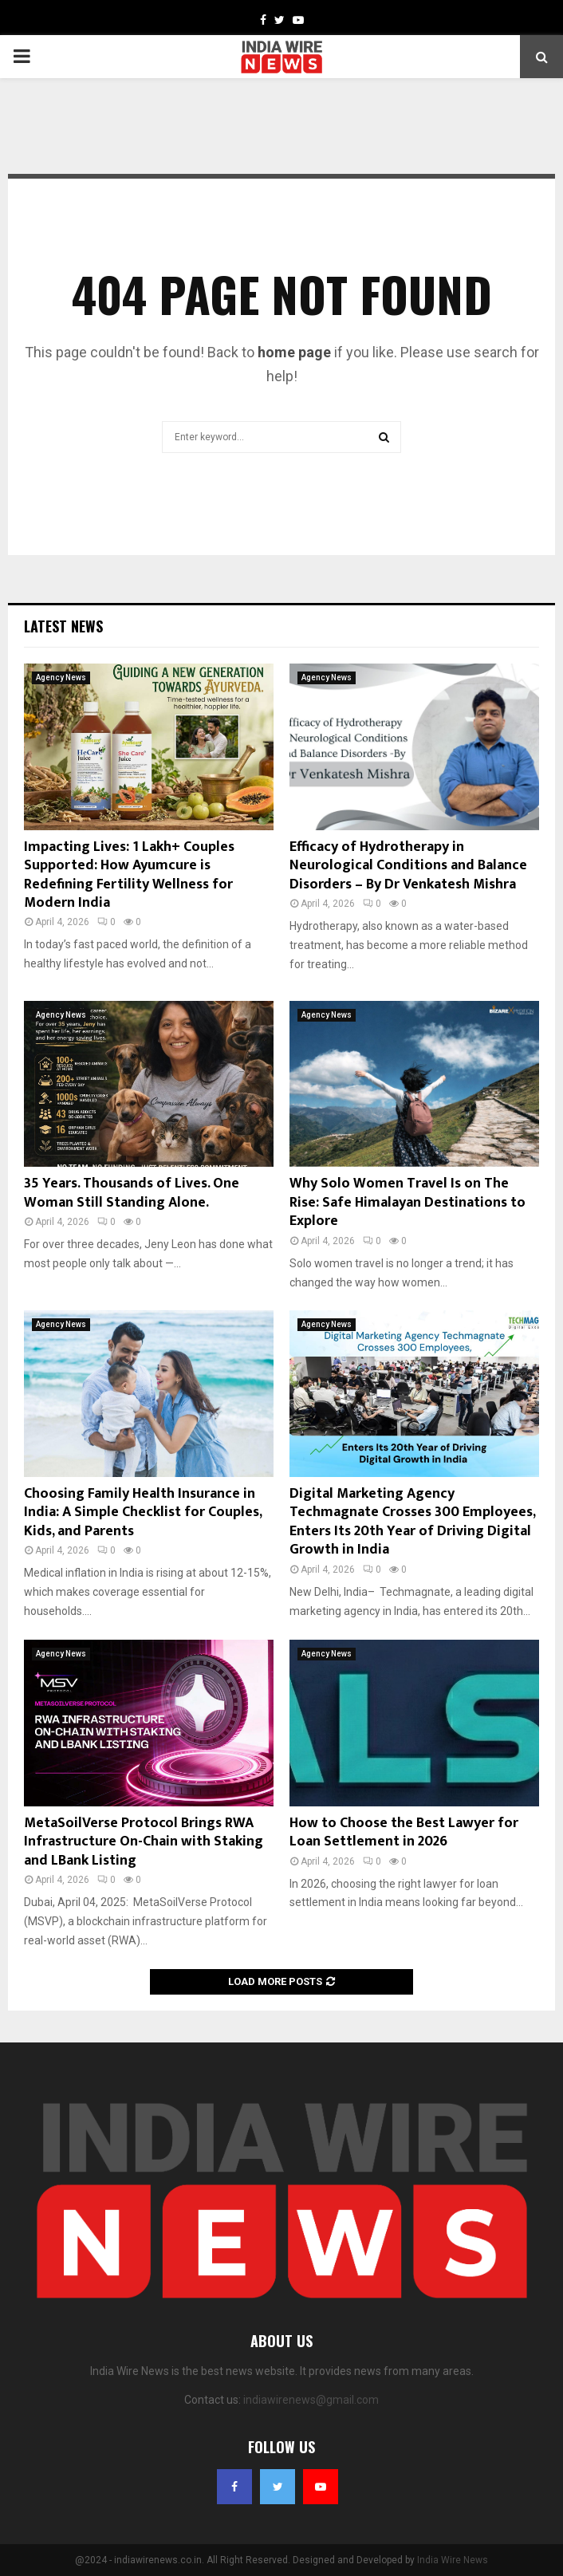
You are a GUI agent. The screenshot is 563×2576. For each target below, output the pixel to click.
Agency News (61, 677)
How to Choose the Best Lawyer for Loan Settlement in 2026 (403, 1832)
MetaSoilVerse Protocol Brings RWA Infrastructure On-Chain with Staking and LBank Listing (143, 1842)
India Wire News (452, 2560)
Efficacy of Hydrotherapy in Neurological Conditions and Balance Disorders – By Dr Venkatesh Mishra (408, 865)
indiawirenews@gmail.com (311, 2399)
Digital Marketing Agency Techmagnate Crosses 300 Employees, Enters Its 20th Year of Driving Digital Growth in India (412, 1522)
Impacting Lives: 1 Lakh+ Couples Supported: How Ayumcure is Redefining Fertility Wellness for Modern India (129, 875)
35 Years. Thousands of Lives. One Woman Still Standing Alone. (131, 1193)
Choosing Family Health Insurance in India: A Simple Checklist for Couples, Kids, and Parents (143, 1512)
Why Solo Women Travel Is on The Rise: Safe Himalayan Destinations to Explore (407, 1202)
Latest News (63, 626)
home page (294, 352)
